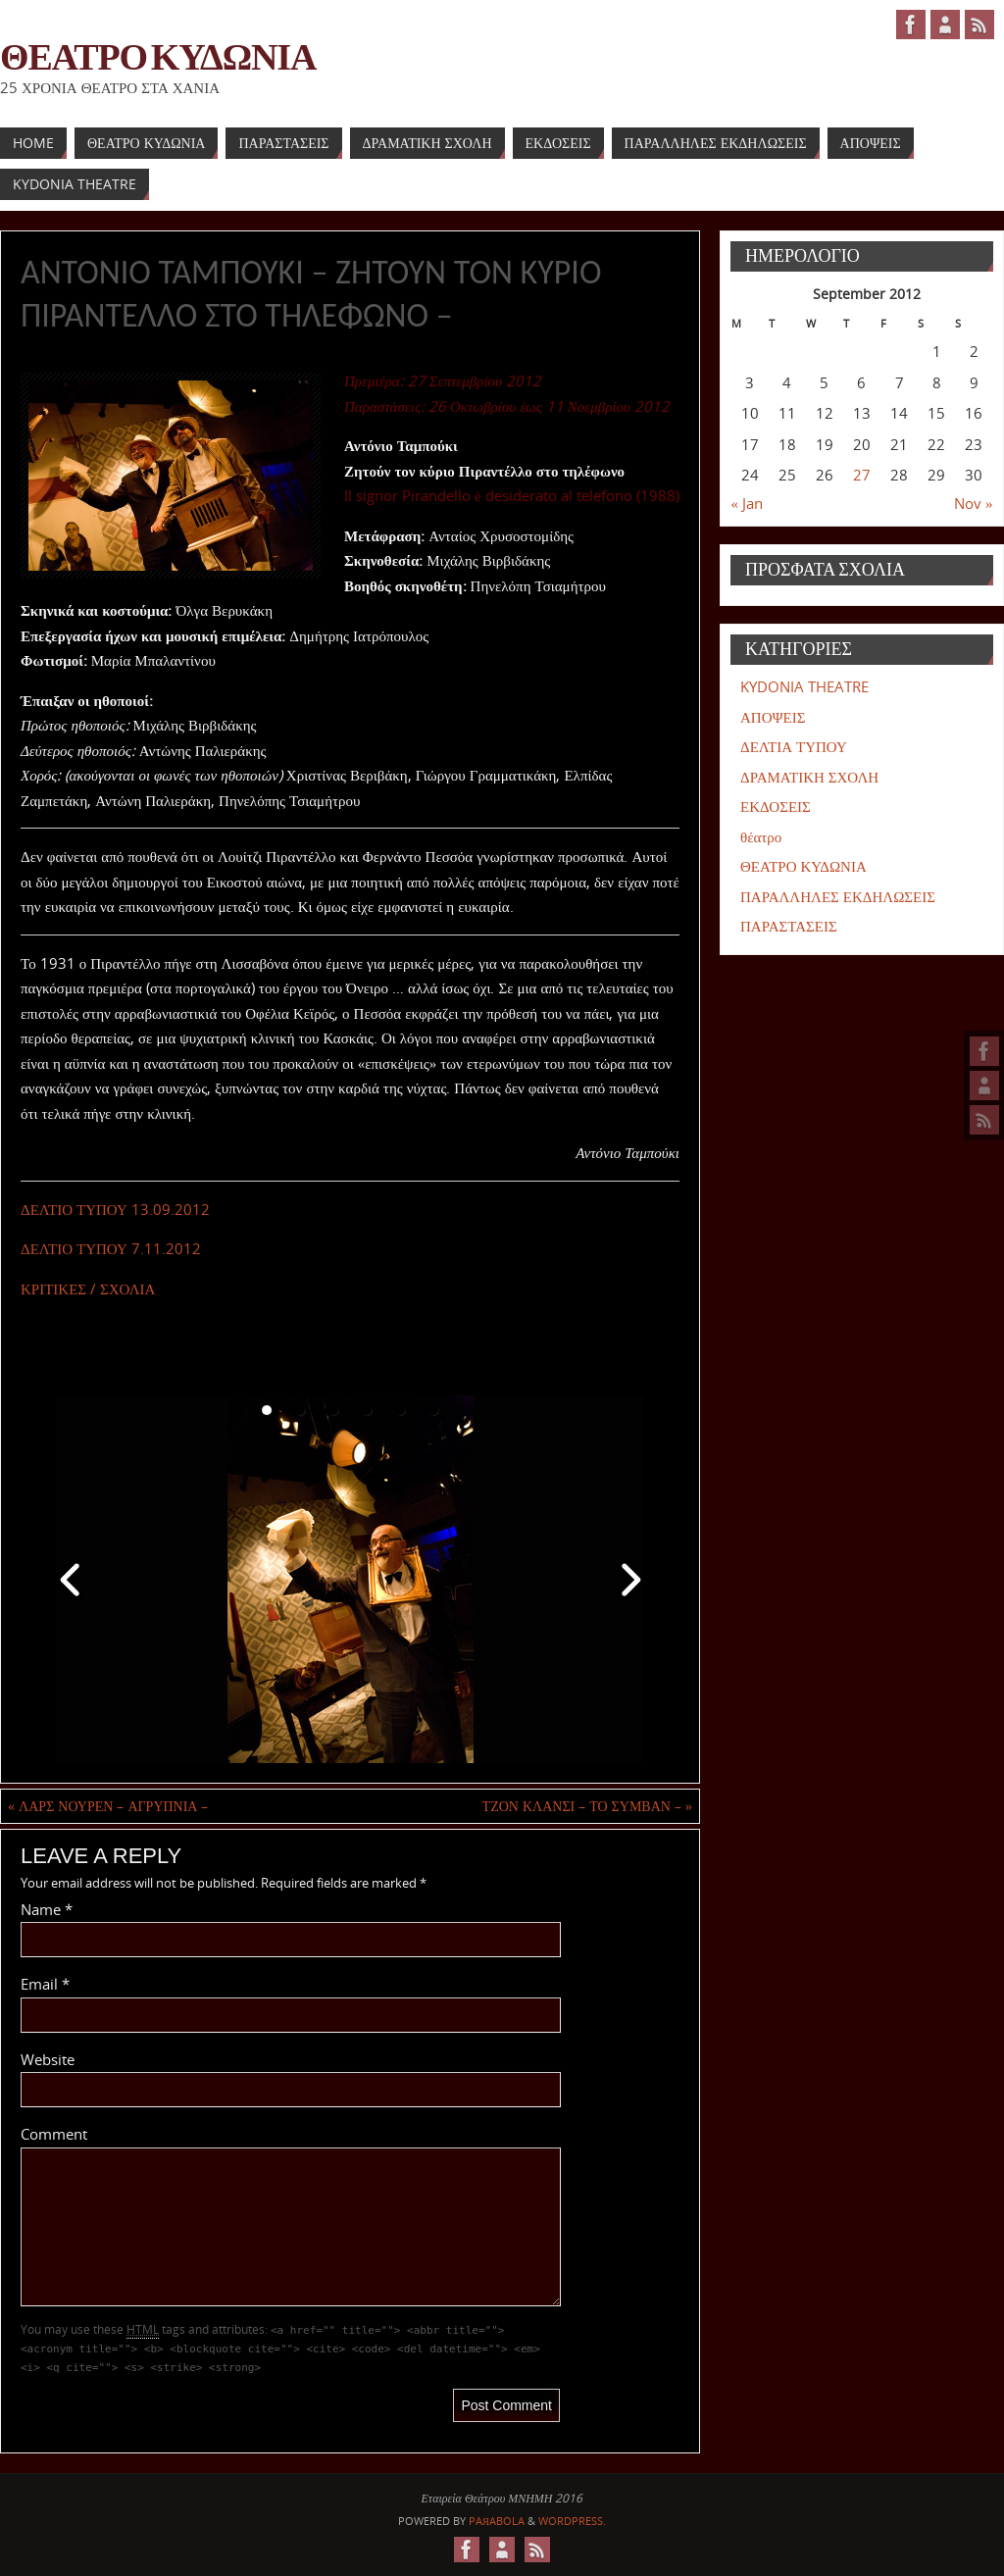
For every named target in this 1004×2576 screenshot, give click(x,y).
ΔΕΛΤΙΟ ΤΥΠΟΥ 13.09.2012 (115, 1209)
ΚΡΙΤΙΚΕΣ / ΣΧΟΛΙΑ (88, 1288)
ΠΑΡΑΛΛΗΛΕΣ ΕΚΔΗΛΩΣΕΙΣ (837, 896)
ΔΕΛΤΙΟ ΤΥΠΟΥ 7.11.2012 (111, 1248)
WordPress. (572, 2520)
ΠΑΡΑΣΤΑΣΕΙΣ (788, 925)
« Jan (747, 503)
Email (45, 1984)
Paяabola (497, 2520)
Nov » (973, 503)
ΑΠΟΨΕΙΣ (772, 717)
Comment (54, 2134)
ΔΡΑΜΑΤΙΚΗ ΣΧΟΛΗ (809, 776)
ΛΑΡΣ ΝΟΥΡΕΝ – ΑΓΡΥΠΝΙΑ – (108, 1805)
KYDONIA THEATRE (804, 686)
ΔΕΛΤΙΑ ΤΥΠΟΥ (793, 746)
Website (48, 2059)
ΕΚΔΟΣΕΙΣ (775, 806)
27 (862, 474)
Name (47, 1909)
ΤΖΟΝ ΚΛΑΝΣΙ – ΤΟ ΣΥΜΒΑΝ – (587, 1805)
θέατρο (760, 836)
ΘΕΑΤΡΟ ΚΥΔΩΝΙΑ (158, 55)
